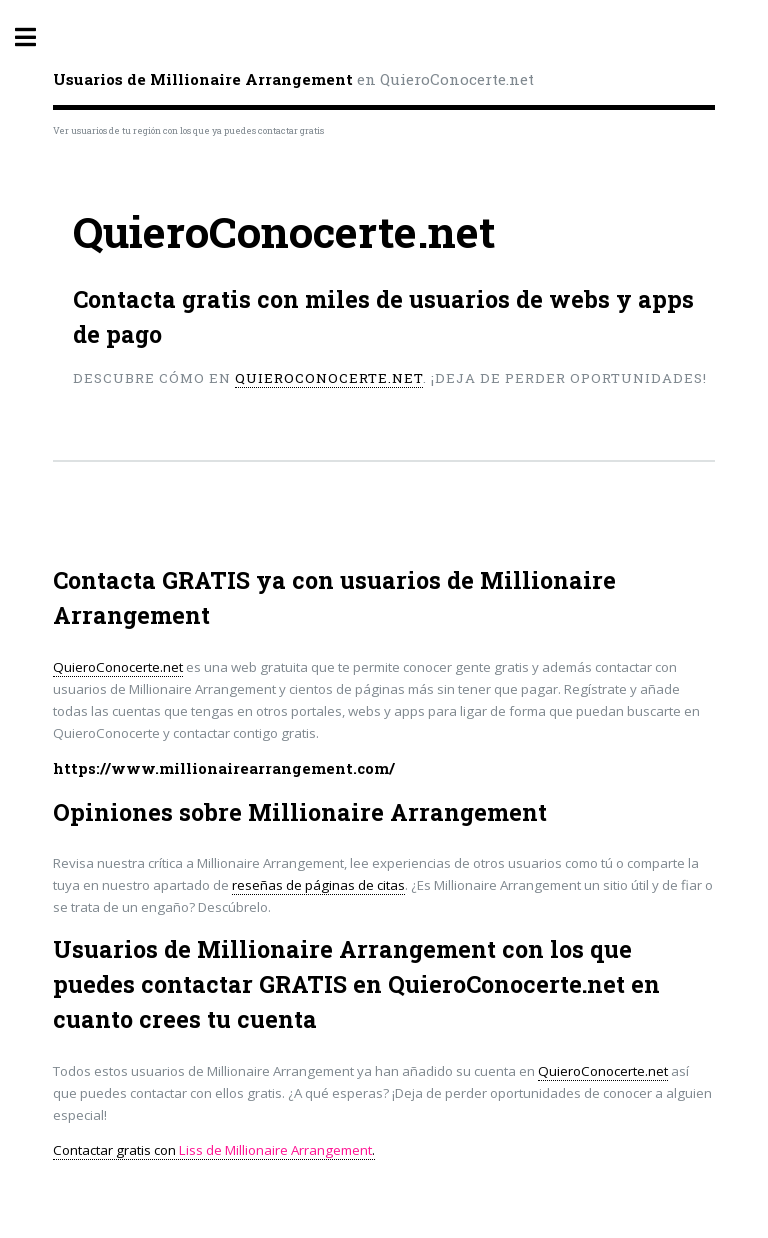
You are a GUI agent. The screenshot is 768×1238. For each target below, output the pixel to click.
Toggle (36, 37)
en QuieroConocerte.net (293, 79)
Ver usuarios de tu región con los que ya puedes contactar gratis (188, 130)
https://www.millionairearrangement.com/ (224, 768)
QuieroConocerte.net (329, 378)
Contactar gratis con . (214, 1150)
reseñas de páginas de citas (318, 885)
